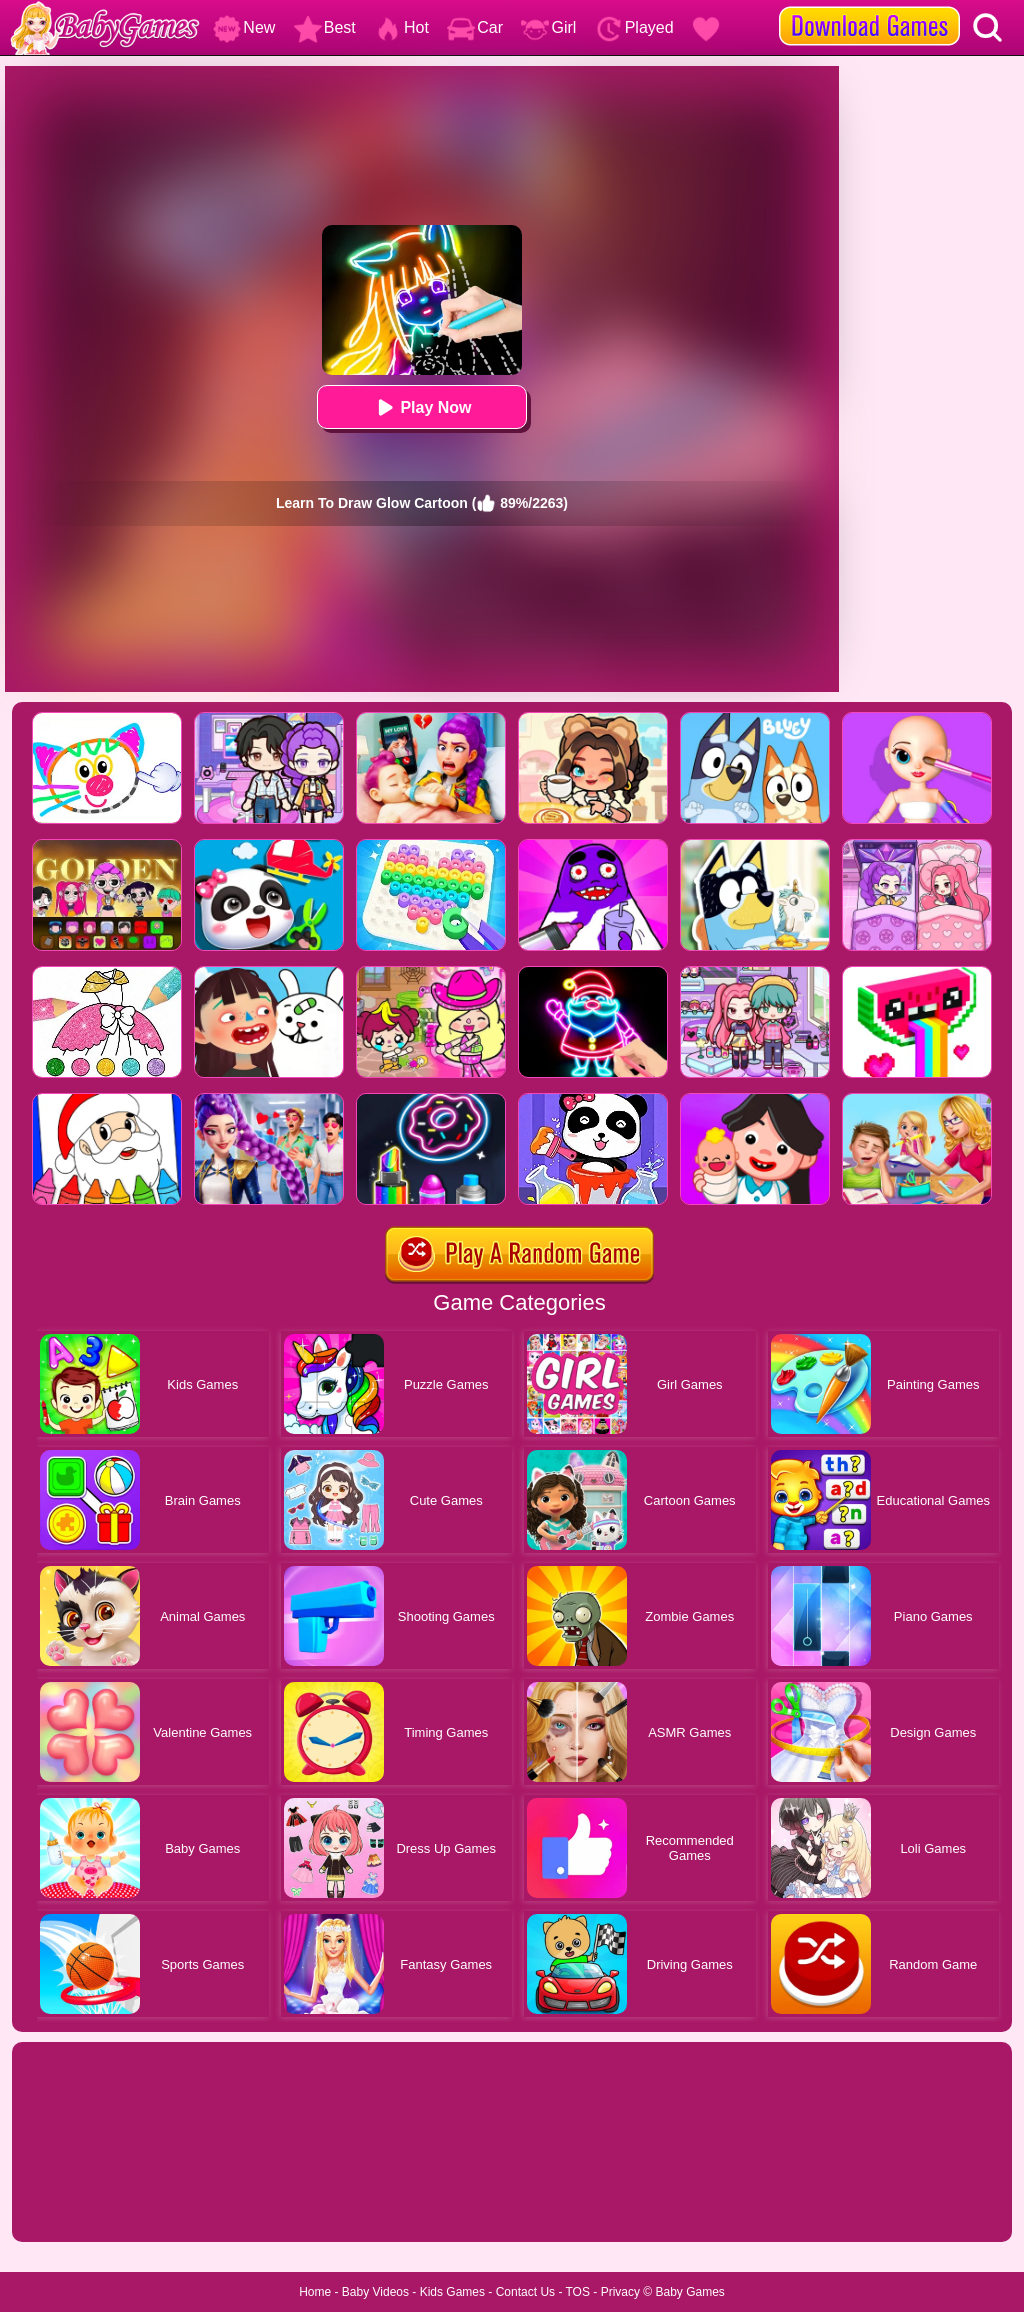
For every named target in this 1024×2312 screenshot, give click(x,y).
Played (634, 27)
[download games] (869, 7)
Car (475, 27)
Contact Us (525, 2292)
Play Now (421, 407)
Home (315, 2292)
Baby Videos (375, 2292)
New (244, 27)
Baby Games (689, 2292)
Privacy (620, 2292)
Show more (79, 2204)
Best (325, 27)
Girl (548, 27)
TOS (578, 2292)
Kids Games (452, 2292)
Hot (401, 27)
